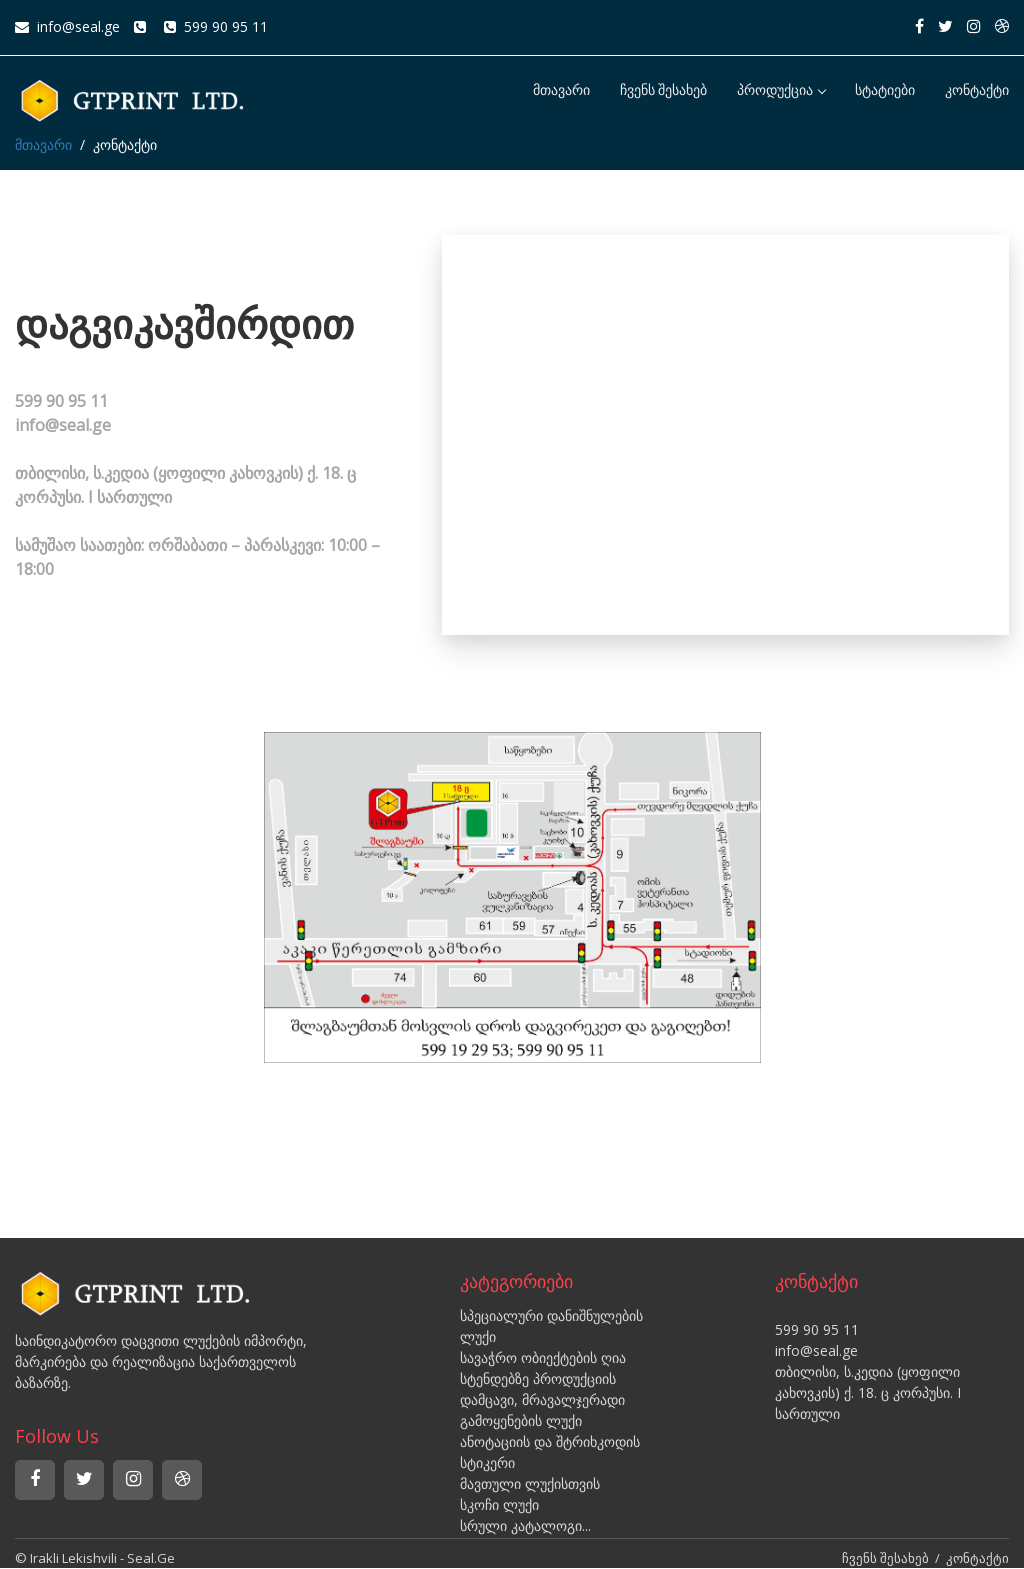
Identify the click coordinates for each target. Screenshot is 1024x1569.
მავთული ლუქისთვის (530, 1483)
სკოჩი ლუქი (499, 1504)
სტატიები (885, 90)
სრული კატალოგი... (525, 1525)
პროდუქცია (781, 90)
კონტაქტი (977, 90)
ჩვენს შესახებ (664, 90)
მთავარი (561, 90)
